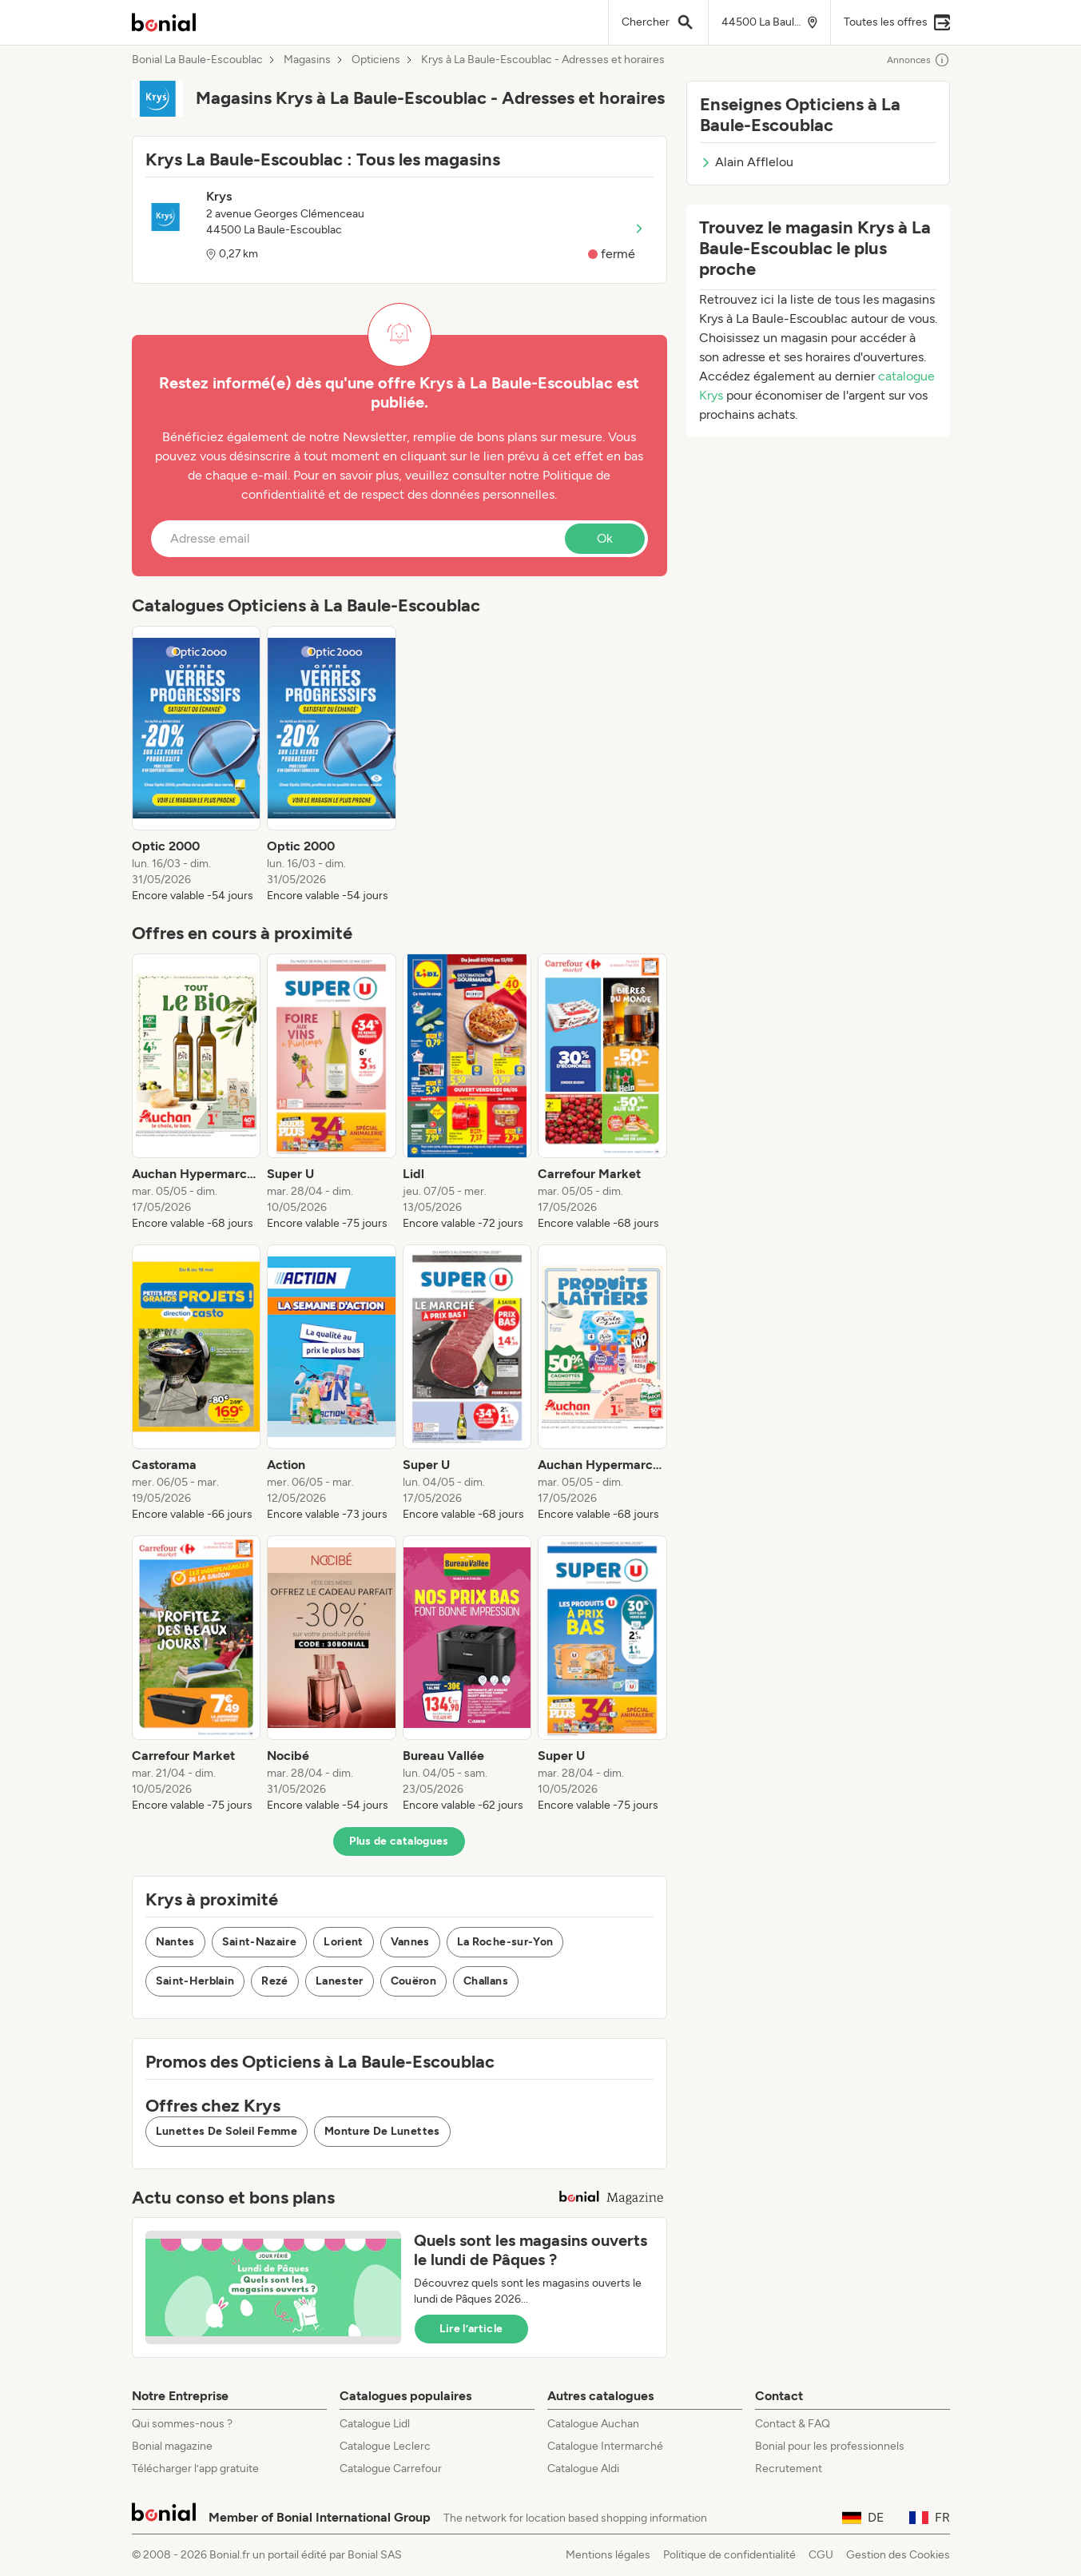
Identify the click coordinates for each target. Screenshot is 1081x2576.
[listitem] (196, 765)
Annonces (918, 60)
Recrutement (788, 2468)
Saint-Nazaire (259, 1942)
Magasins (307, 60)
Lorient (343, 1942)
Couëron (413, 1981)
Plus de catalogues (398, 1841)
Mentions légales (608, 2555)
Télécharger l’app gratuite (195, 2468)
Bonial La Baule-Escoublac (197, 60)
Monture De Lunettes (382, 2131)
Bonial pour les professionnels (829, 2446)
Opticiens (376, 60)
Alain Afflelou (746, 161)
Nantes (175, 1942)
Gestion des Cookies (898, 2555)
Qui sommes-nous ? (182, 2424)
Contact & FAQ (792, 2424)
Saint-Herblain (195, 1981)
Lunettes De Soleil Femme (226, 2131)
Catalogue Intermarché (605, 2446)
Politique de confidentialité (729, 2555)
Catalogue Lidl (375, 2424)
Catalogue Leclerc (385, 2446)
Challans (485, 1981)
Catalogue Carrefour (391, 2468)
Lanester (340, 1981)
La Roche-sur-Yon (505, 1942)
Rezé (274, 1981)
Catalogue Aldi (583, 2468)
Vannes (410, 1942)
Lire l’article (471, 2328)
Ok (605, 538)
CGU (821, 2555)
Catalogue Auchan (593, 2424)
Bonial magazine (172, 2446)
